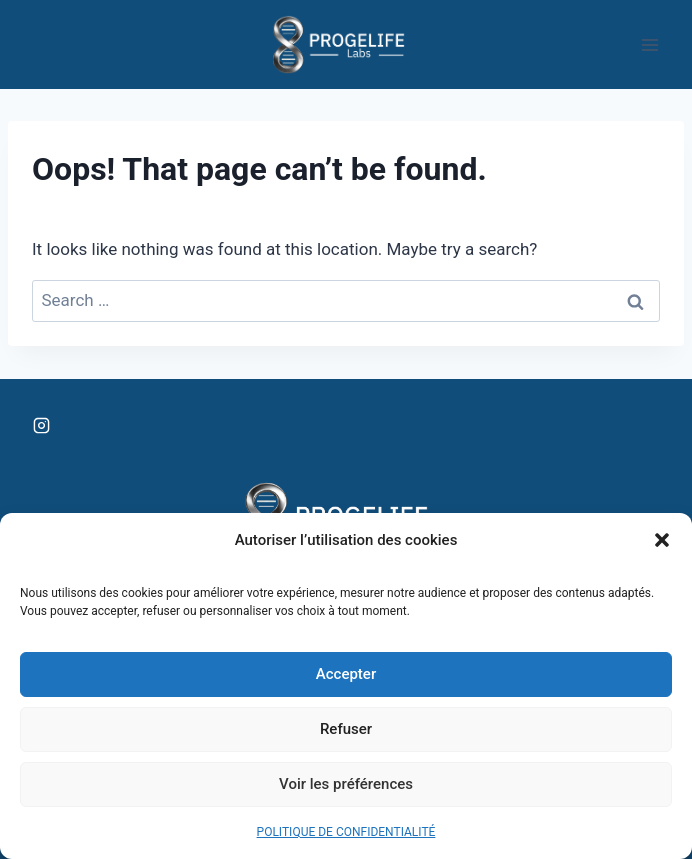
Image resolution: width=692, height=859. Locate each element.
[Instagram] (41, 426)
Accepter (346, 674)
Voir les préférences (346, 784)
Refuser (346, 729)
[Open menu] (649, 44)
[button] (662, 540)
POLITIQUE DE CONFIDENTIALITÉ (346, 832)
